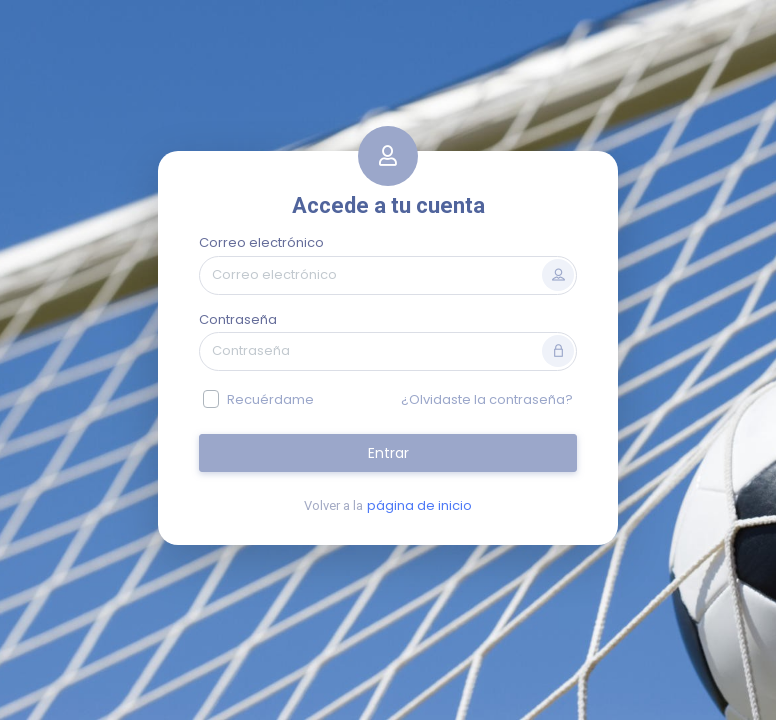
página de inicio (419, 505)
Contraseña (238, 319)
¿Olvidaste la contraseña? (487, 399)
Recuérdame (270, 399)
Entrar (388, 453)
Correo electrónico (261, 242)
